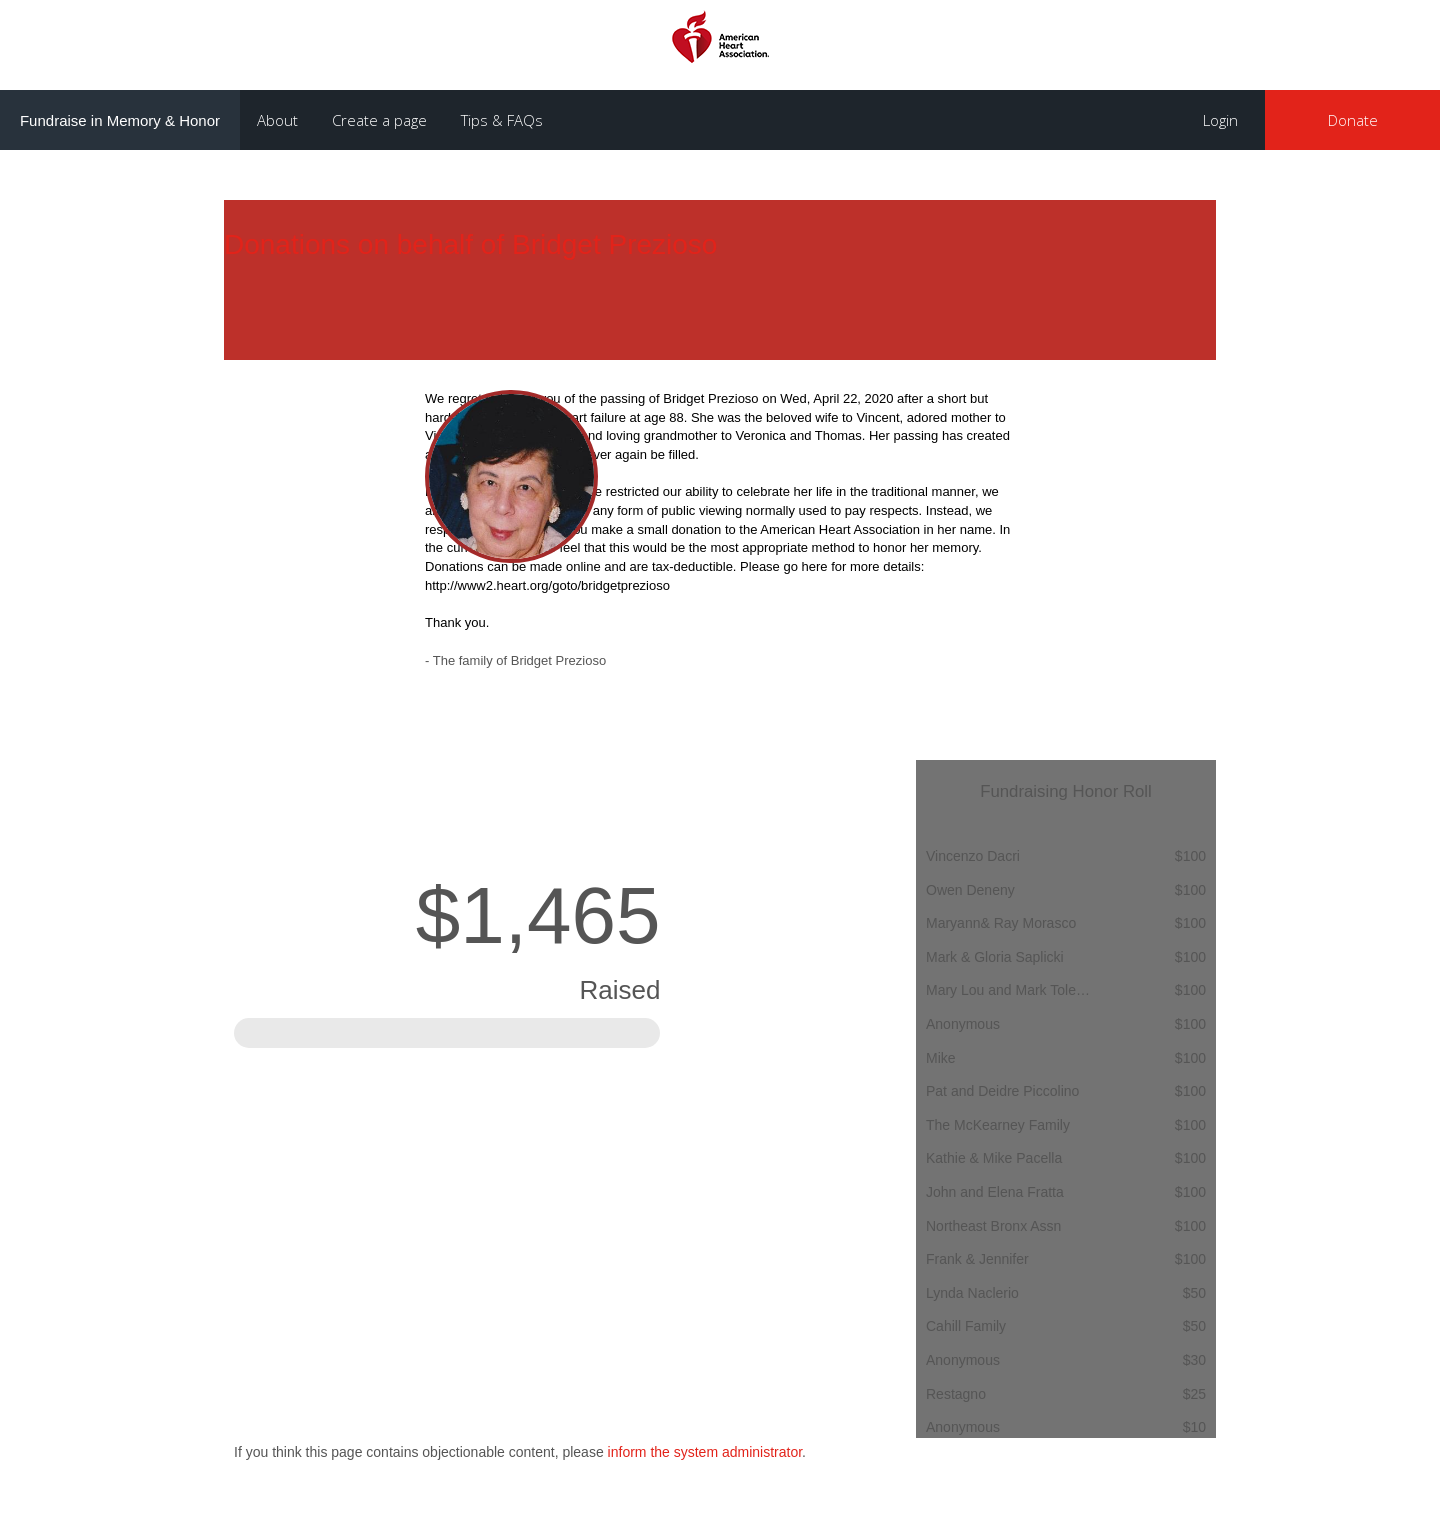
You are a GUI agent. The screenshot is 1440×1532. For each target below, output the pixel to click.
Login (1220, 120)
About (277, 120)
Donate (1353, 120)
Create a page (379, 120)
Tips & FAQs (502, 120)
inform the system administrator (705, 1452)
